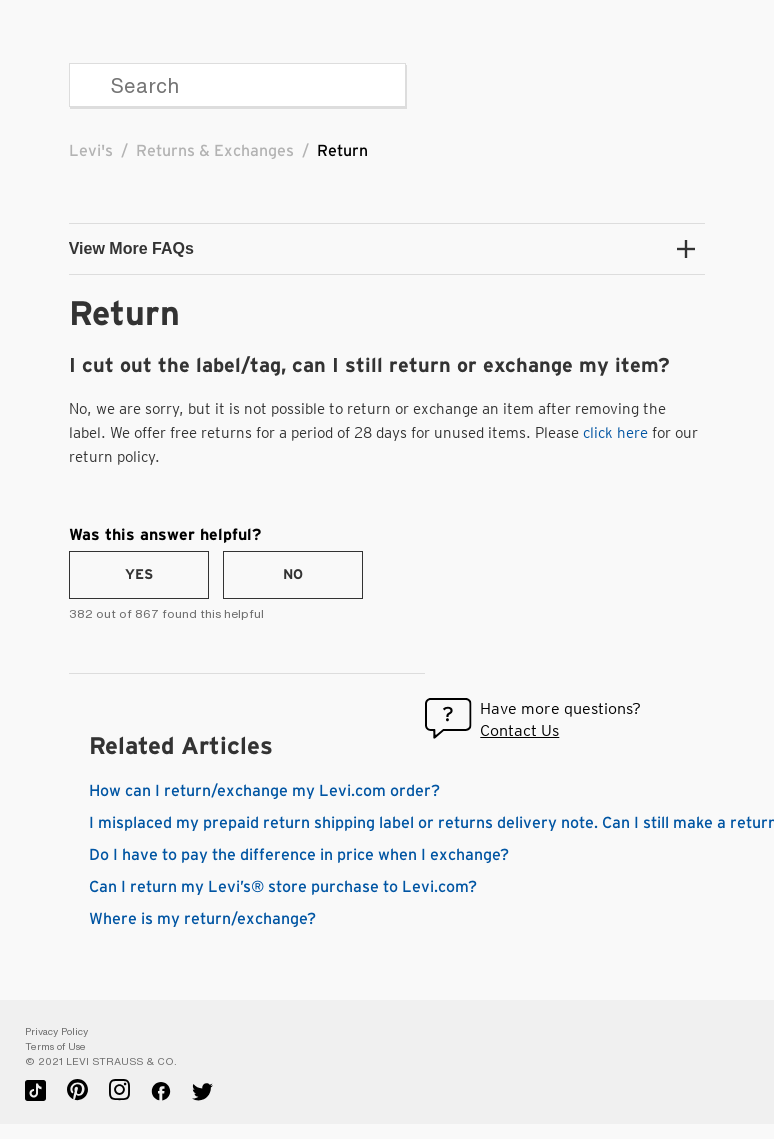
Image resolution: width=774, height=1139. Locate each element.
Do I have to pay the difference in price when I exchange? (299, 855)
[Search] (237, 85)
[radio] (139, 575)
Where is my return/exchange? (202, 919)
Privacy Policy (56, 1031)
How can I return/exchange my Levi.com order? (264, 791)
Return (342, 151)
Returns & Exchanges (215, 151)
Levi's (91, 151)
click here (615, 433)
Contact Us (519, 730)
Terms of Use (55, 1046)
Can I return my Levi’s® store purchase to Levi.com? (283, 887)
